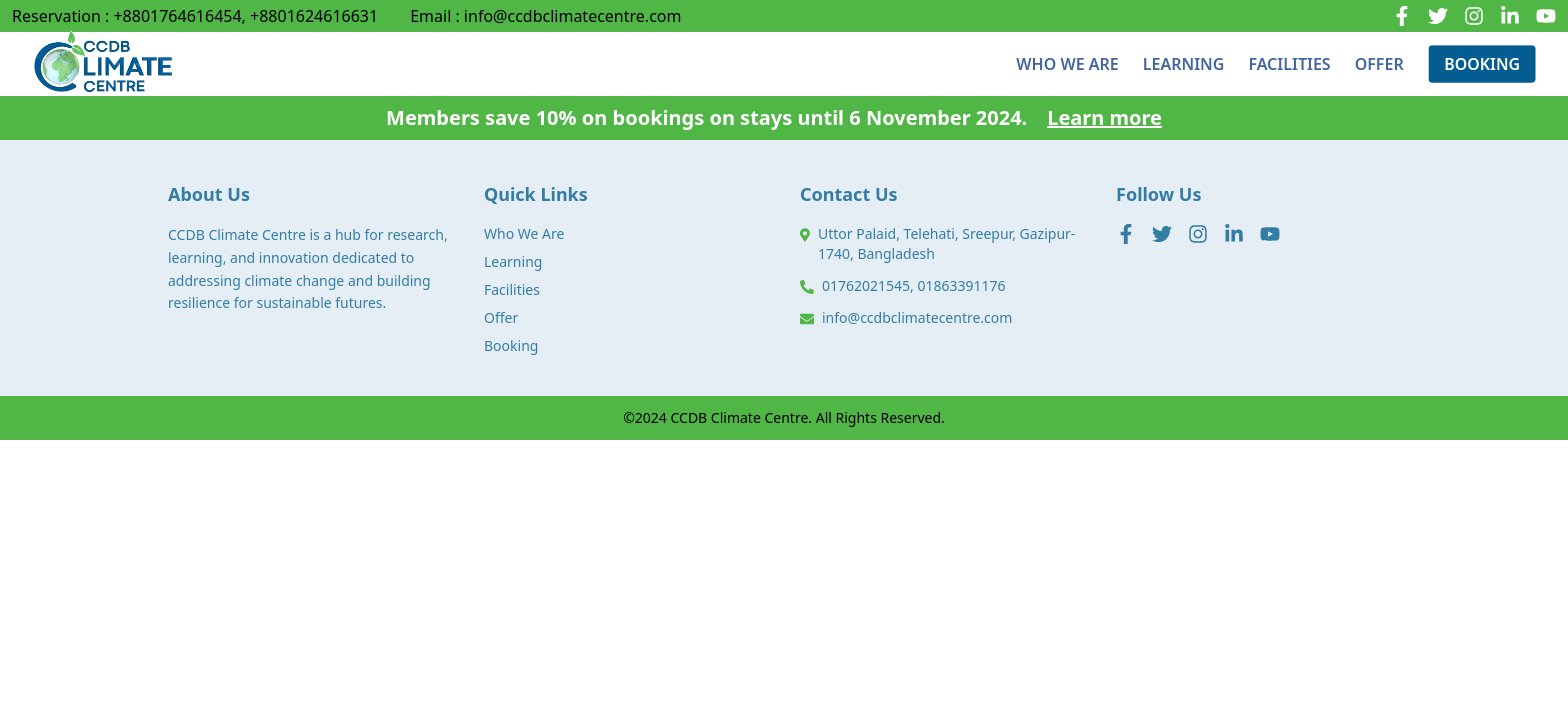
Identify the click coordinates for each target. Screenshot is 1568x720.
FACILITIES (1289, 56)
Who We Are (524, 233)
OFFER (1379, 55)
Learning (513, 261)
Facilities (512, 289)
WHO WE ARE (1067, 64)
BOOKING (1482, 63)
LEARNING (1184, 63)
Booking (511, 345)
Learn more (1104, 117)
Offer (501, 317)
